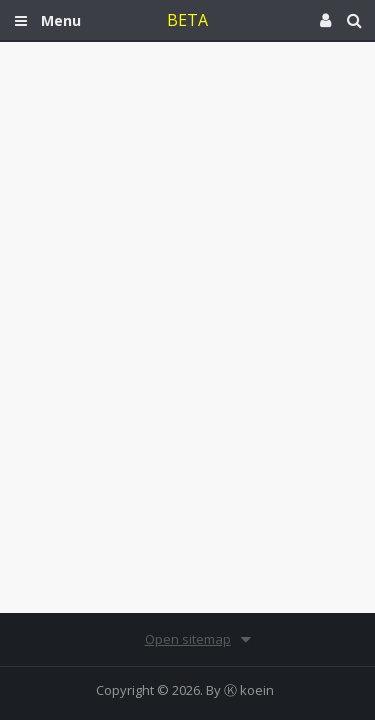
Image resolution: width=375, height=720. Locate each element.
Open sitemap (188, 639)
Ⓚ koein (249, 690)
